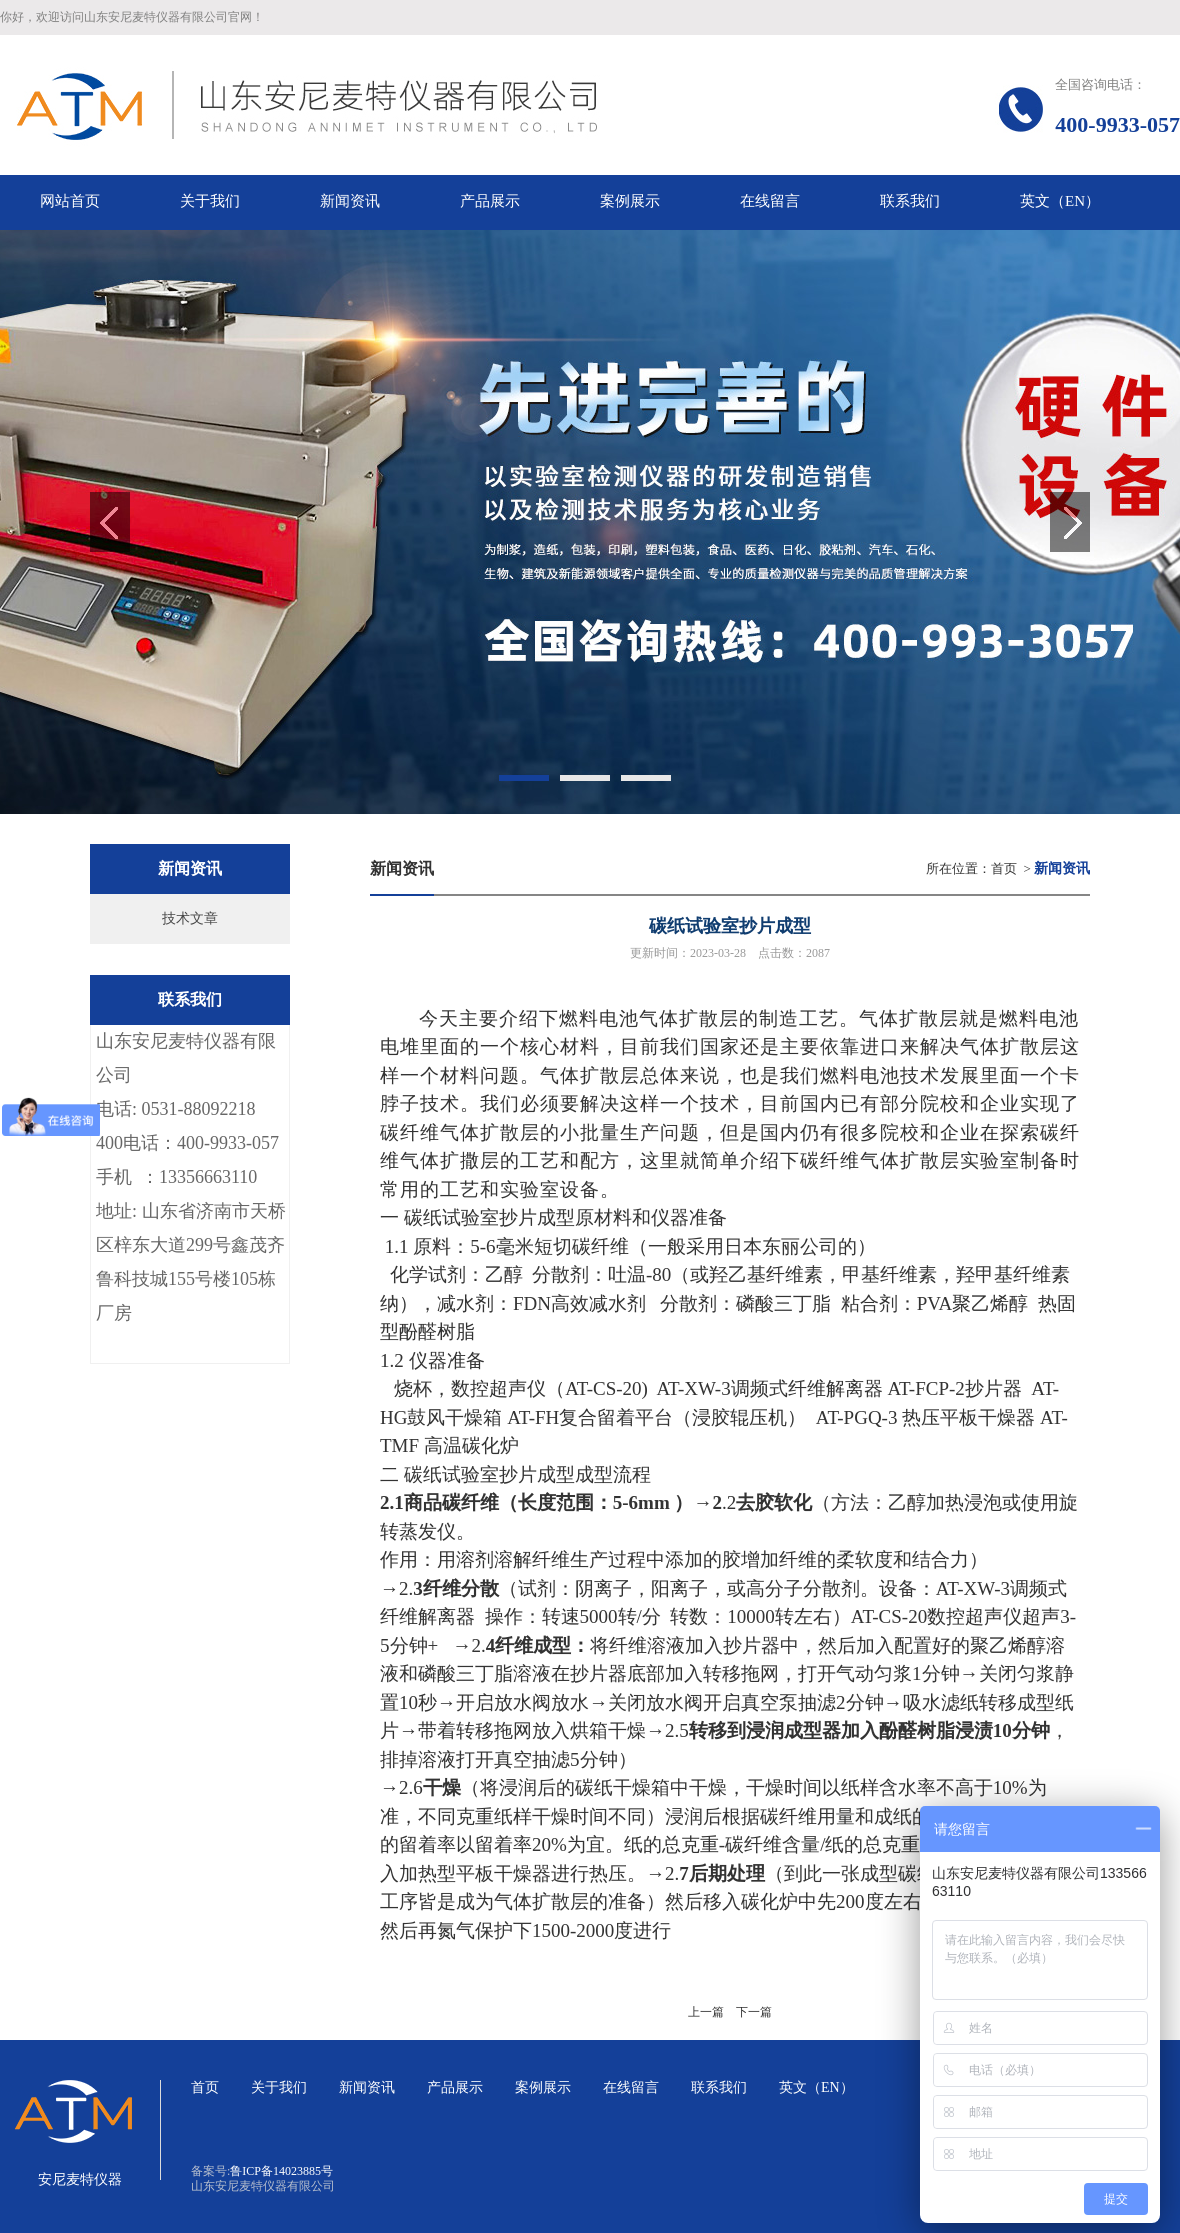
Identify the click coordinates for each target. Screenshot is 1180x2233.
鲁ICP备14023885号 (281, 2171)
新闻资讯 (367, 2087)
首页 (1004, 868)
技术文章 (190, 918)
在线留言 (631, 2087)
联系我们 (719, 2087)
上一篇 (706, 2012)
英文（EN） (816, 2087)
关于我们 (279, 2087)
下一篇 (754, 2012)
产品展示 (455, 2087)
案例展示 (543, 2087)
